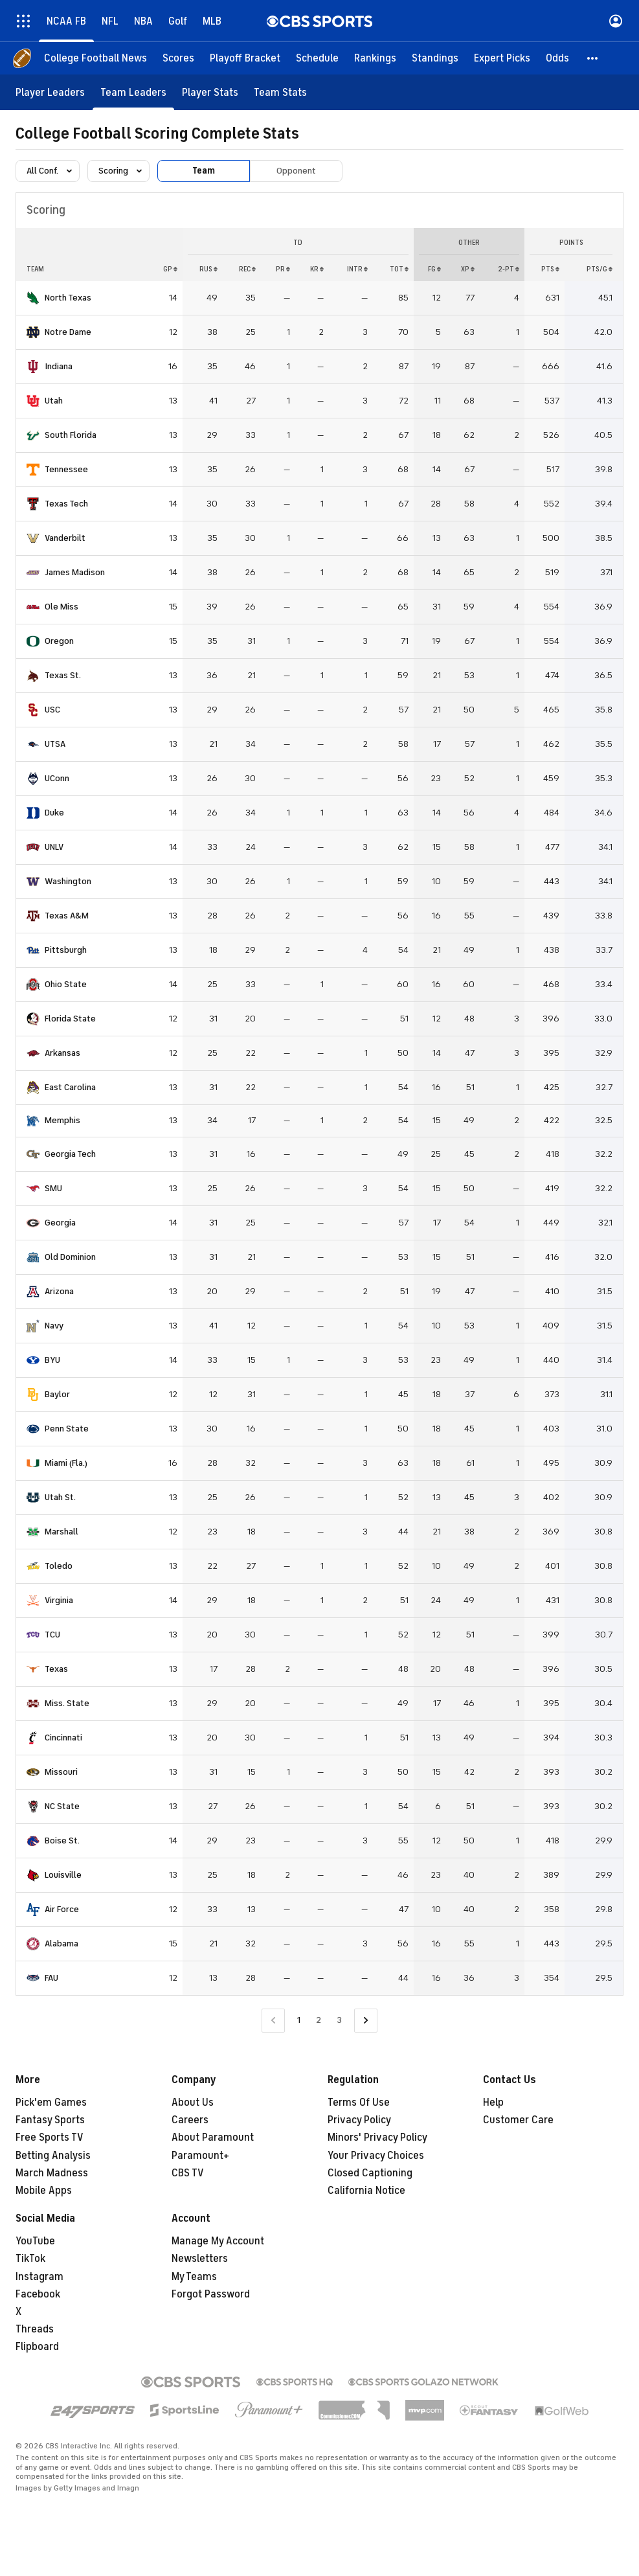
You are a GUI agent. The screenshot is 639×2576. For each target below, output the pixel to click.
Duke (54, 812)
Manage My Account (218, 2241)
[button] (593, 58)
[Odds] (557, 58)
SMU (53, 1188)
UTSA (55, 743)
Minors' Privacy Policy (377, 2137)
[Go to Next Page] (365, 2021)
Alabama (61, 1943)
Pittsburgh (66, 949)
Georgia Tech (70, 1153)
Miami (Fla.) (66, 1462)
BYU (52, 1359)
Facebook (38, 2294)
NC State (62, 1806)
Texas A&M (67, 915)
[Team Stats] (280, 92)
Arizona (59, 1291)
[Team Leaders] (133, 92)
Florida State (70, 1018)
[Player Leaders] (50, 92)
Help (493, 2102)
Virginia (59, 1600)
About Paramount (213, 2137)
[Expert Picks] (502, 58)
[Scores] (178, 58)
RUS (208, 268)
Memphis (62, 1120)
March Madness (52, 2173)
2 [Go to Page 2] (318, 2019)
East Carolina (70, 1087)
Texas (56, 1668)
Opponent (296, 170)
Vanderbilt (65, 537)
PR (283, 268)
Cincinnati (63, 1737)
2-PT (508, 268)
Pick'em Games (51, 2102)
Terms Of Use (359, 2102)
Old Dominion (70, 1256)
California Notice (366, 2190)
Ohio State (66, 984)
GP (170, 268)
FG (434, 268)
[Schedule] (317, 58)
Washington (68, 881)
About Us (193, 2102)
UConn (57, 778)
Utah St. (60, 1497)
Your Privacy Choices (376, 2155)
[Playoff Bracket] (245, 58)
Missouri (61, 1771)
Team (203, 170)
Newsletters (200, 2258)
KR (317, 268)
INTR (357, 268)
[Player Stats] (210, 92)
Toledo (59, 1565)
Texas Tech (66, 503)
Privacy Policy (359, 2120)
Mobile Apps (44, 2190)
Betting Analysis (53, 2155)
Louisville (63, 1874)
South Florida (70, 434)
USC (52, 709)
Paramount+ (200, 2155)
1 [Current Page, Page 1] (298, 2019)
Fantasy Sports (50, 2120)
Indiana (59, 366)
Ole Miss (61, 606)
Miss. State (67, 1703)
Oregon (59, 640)
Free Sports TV (50, 2137)
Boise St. (62, 1840)
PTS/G (599, 268)
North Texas (68, 297)
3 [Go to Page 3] (339, 2019)
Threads (35, 2329)
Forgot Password (211, 2294)
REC (247, 268)
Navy (54, 1325)
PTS (550, 268)
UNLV (54, 846)
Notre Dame (68, 331)
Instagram (39, 2276)
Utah (54, 400)
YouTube (35, 2241)
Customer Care (518, 2120)
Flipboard (37, 2346)
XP (468, 268)
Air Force (62, 1909)
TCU (52, 1634)
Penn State (67, 1428)
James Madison (75, 572)
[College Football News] (95, 58)
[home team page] (33, 297)
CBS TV (188, 2173)
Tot (399, 268)
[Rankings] (375, 58)
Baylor (57, 1394)
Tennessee (66, 469)
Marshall (61, 1531)
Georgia (60, 1222)
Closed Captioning (370, 2173)
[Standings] (435, 58)
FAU (51, 1977)
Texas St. (63, 675)
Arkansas (62, 1052)
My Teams (194, 2276)
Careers (190, 2120)
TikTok (30, 2258)
